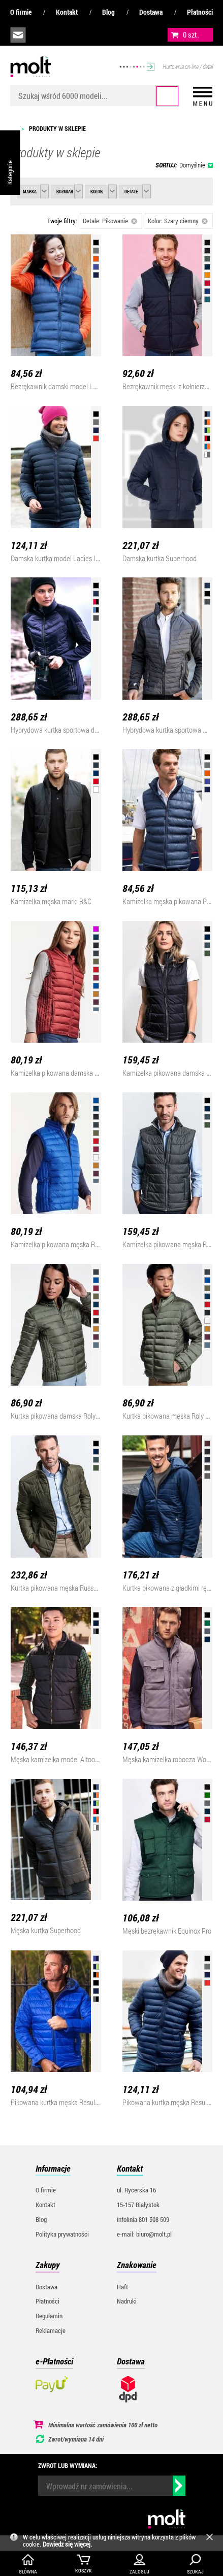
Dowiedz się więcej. (67, 2544)
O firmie (20, 12)
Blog (108, 12)
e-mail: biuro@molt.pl (144, 2234)
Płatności (200, 12)
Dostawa (151, 12)
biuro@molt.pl (18, 35)
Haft (122, 2286)
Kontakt (67, 12)
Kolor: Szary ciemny (178, 220)
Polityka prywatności (62, 2234)
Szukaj (167, 96)
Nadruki (127, 2301)
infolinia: (41, 35)
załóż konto (86, 35)
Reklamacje (51, 2330)
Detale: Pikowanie (110, 220)
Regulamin (49, 2315)
